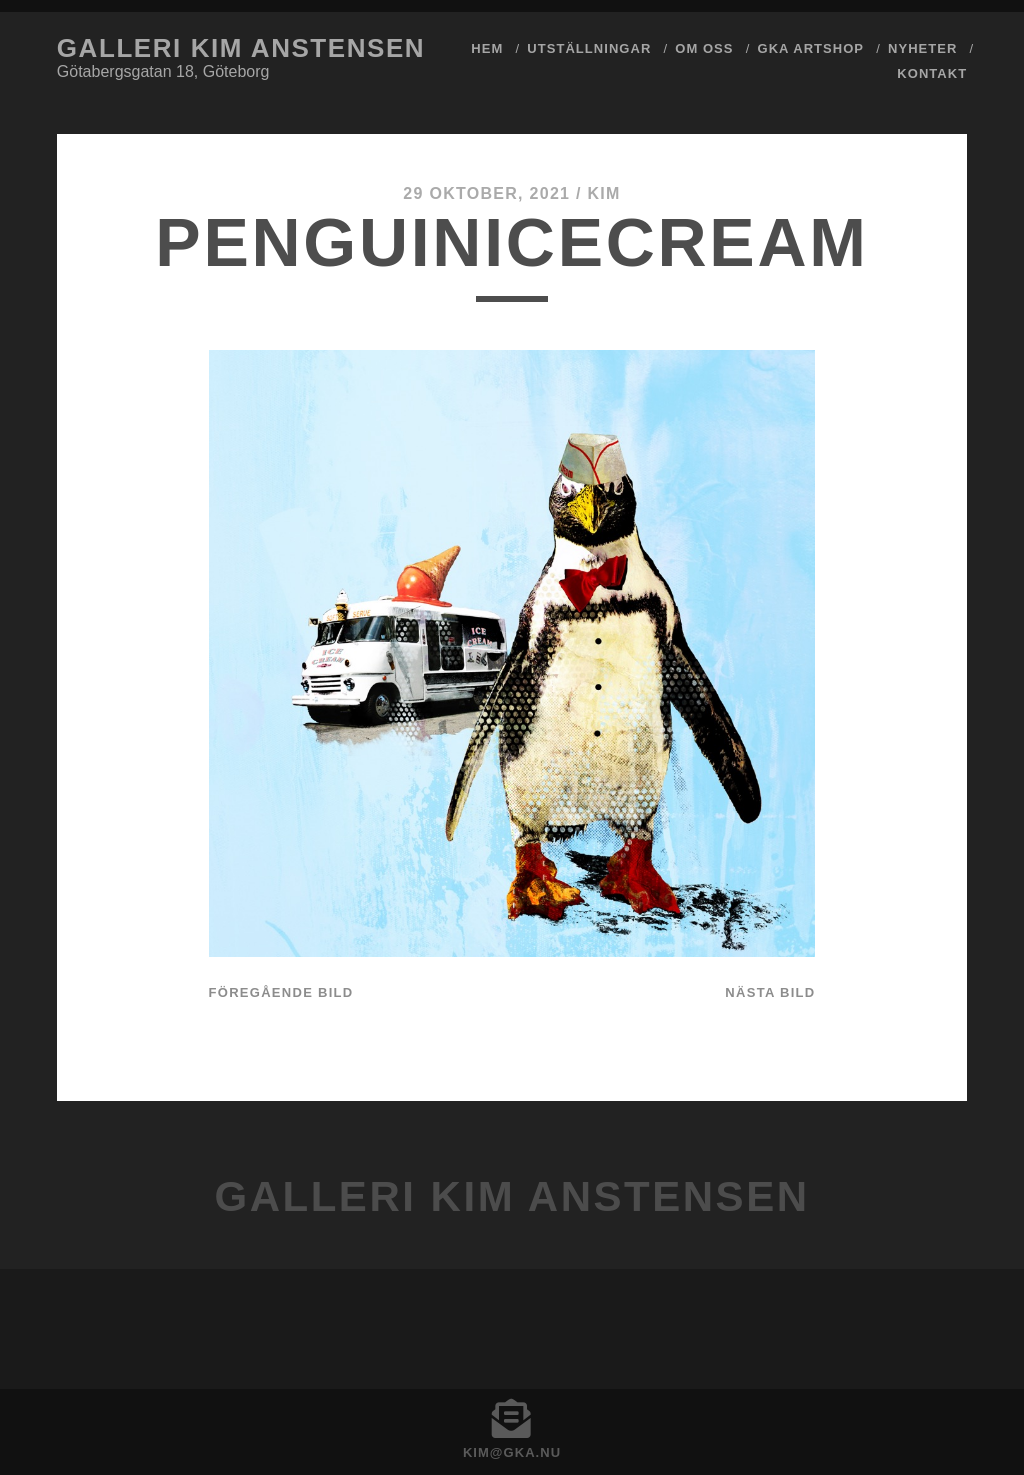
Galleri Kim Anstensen (241, 48)
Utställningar (589, 48)
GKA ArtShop (811, 48)
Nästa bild (770, 992)
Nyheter (922, 48)
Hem (487, 48)
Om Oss (704, 48)
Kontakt (932, 73)
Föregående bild (281, 992)
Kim (603, 193)
